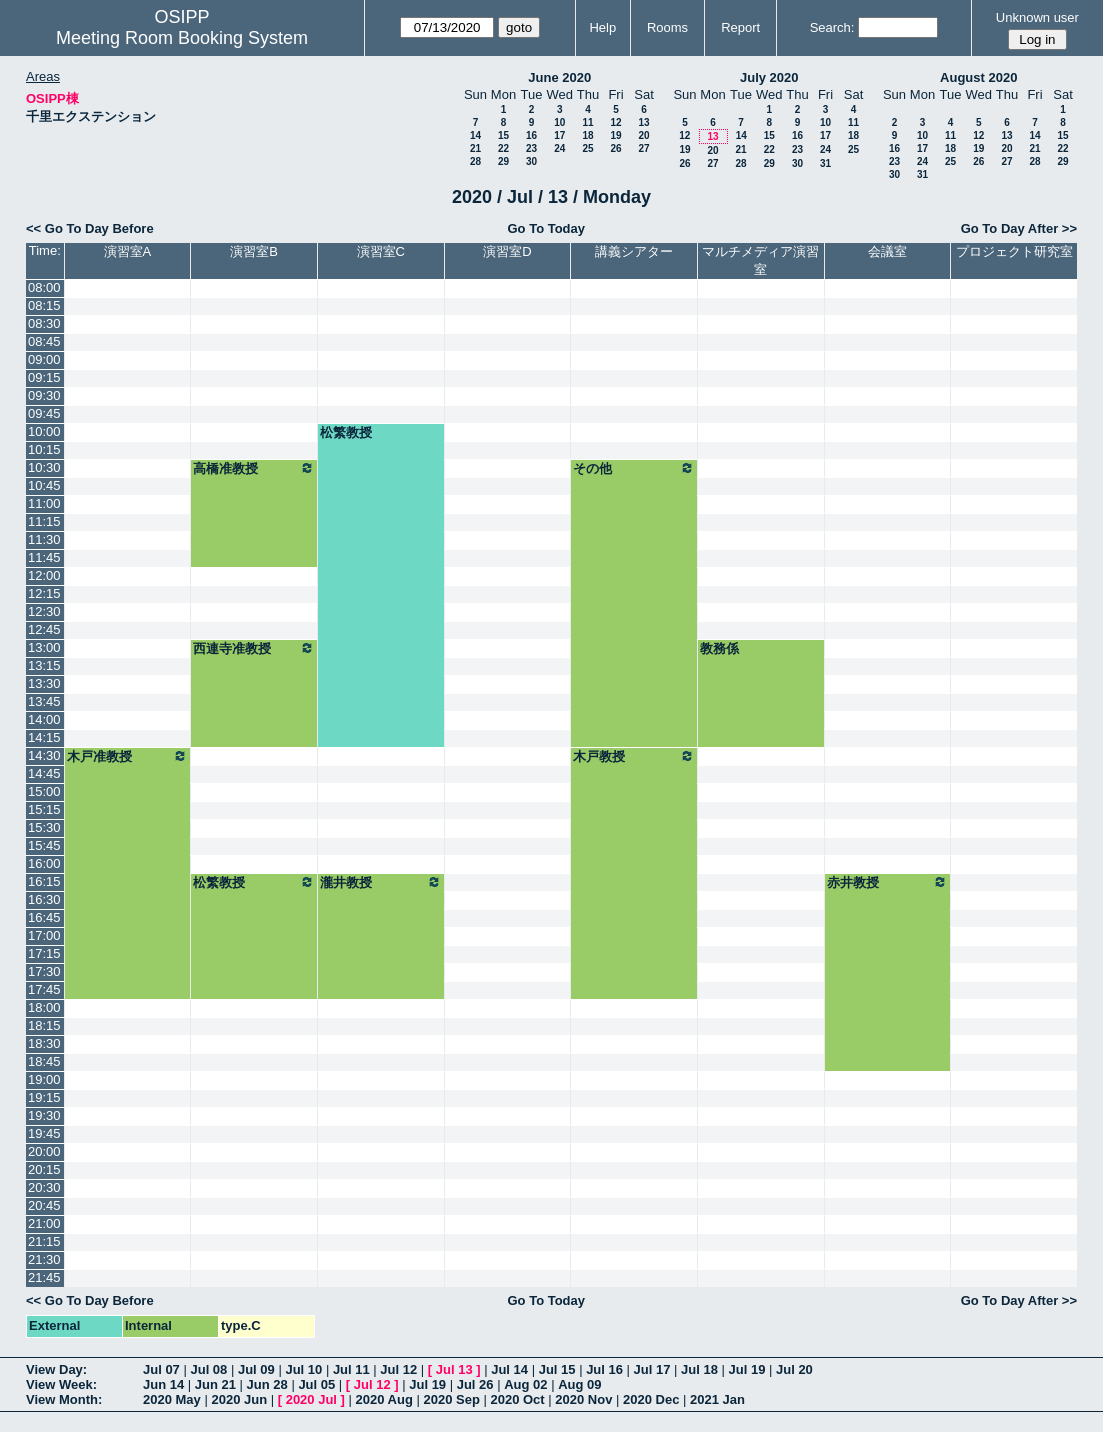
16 (531, 135)
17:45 (44, 989)
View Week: (61, 1384)
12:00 (44, 575)
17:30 (44, 971)
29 (503, 161)
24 (559, 148)
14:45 (44, 773)
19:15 (44, 1097)
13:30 (44, 683)
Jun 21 (215, 1384)
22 (503, 148)
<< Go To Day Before (90, 228)
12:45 (44, 629)
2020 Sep (451, 1399)
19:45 (44, 1133)
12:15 (44, 593)
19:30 (44, 1115)
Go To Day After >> (1019, 228)
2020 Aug (384, 1399)
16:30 (44, 899)
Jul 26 (475, 1384)
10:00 (44, 431)
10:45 (44, 485)
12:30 (44, 611)
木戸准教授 (128, 756)
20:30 (44, 1187)
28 (475, 161)
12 (615, 122)
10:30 (44, 467)
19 (615, 135)
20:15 (44, 1169)
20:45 (44, 1205)
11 (587, 122)
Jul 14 (509, 1369)
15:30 (44, 827)
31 (825, 163)
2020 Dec (651, 1399)
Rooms (667, 27)
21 (475, 148)
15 (503, 135)
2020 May (172, 1399)
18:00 (44, 1007)
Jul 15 (557, 1369)
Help (602, 27)
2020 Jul (311, 1399)
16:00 (44, 863)
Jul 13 (454, 1369)
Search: (832, 27)
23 (531, 148)
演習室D (507, 251)
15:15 (44, 809)
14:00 (44, 719)
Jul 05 (316, 1384)
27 (643, 148)
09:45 (44, 413)
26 (615, 148)
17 (559, 135)
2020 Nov (583, 1399)
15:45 (44, 845)
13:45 (44, 701)
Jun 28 (267, 1384)
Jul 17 (652, 1369)
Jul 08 (208, 1369)
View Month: (64, 1399)
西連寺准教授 (254, 648)
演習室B (254, 251)
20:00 (44, 1151)
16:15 (44, 881)
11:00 (44, 503)
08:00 (44, 287)
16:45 (44, 917)
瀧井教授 (381, 882)
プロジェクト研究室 (1014, 251)
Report (740, 27)
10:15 (44, 449)
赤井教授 (888, 882)
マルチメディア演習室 (760, 260)
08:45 (44, 341)
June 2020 (559, 77)
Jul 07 (161, 1369)
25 (587, 148)
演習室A (128, 251)
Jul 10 (303, 1369)
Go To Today (546, 228)
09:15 (44, 377)
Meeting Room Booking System (182, 38)
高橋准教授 (254, 468)
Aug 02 (525, 1384)
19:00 (44, 1079)
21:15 (44, 1241)
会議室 (887, 251)
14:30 (44, 755)
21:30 (44, 1259)
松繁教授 (346, 432)
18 (587, 135)
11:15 (44, 521)
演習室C (381, 251)
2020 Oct (517, 1399)
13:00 (44, 647)
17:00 (44, 935)
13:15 (44, 665)
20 (643, 135)
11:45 (44, 557)
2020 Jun (239, 1399)
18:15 (44, 1025)
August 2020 (978, 77)
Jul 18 (699, 1369)
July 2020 (769, 77)
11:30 (44, 539)
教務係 (719, 648)
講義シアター (634, 251)
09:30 (44, 395)
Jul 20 (794, 1369)
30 (531, 161)
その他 (634, 468)
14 (475, 135)
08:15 (44, 305)
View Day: (56, 1369)
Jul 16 (604, 1369)
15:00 (44, 791)
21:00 (44, 1223)
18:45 (44, 1061)
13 (643, 122)
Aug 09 (579, 1384)
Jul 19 (747, 1369)
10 (559, 122)
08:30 (44, 323)
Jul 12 (398, 1369)
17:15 (44, 953)
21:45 (44, 1277)
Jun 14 (163, 1384)
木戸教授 (634, 756)
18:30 (44, 1043)
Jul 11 (351, 1369)
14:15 (44, 737)
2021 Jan (717, 1399)
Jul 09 (256, 1369)
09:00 (44, 359)
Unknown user (1037, 17)
